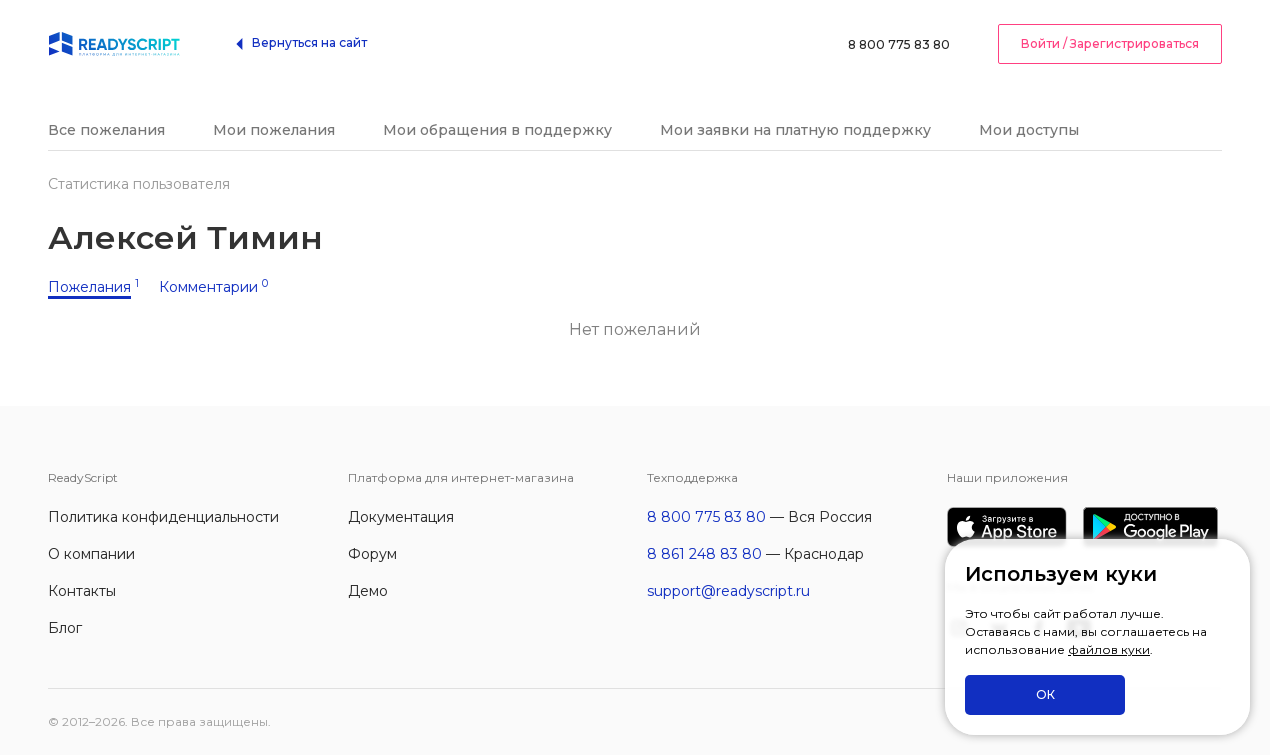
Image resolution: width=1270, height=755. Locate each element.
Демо (368, 591)
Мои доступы (1029, 130)
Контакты (82, 591)
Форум (372, 554)
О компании (91, 554)
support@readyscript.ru (728, 591)
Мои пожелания (274, 130)
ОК (1045, 694)
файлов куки (1109, 649)
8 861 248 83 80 (704, 554)
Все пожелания (106, 130)
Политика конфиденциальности (163, 517)
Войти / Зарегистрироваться (1110, 43)
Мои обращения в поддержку (497, 130)
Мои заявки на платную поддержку (795, 130)
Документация (401, 517)
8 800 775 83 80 (899, 44)
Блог (65, 628)
